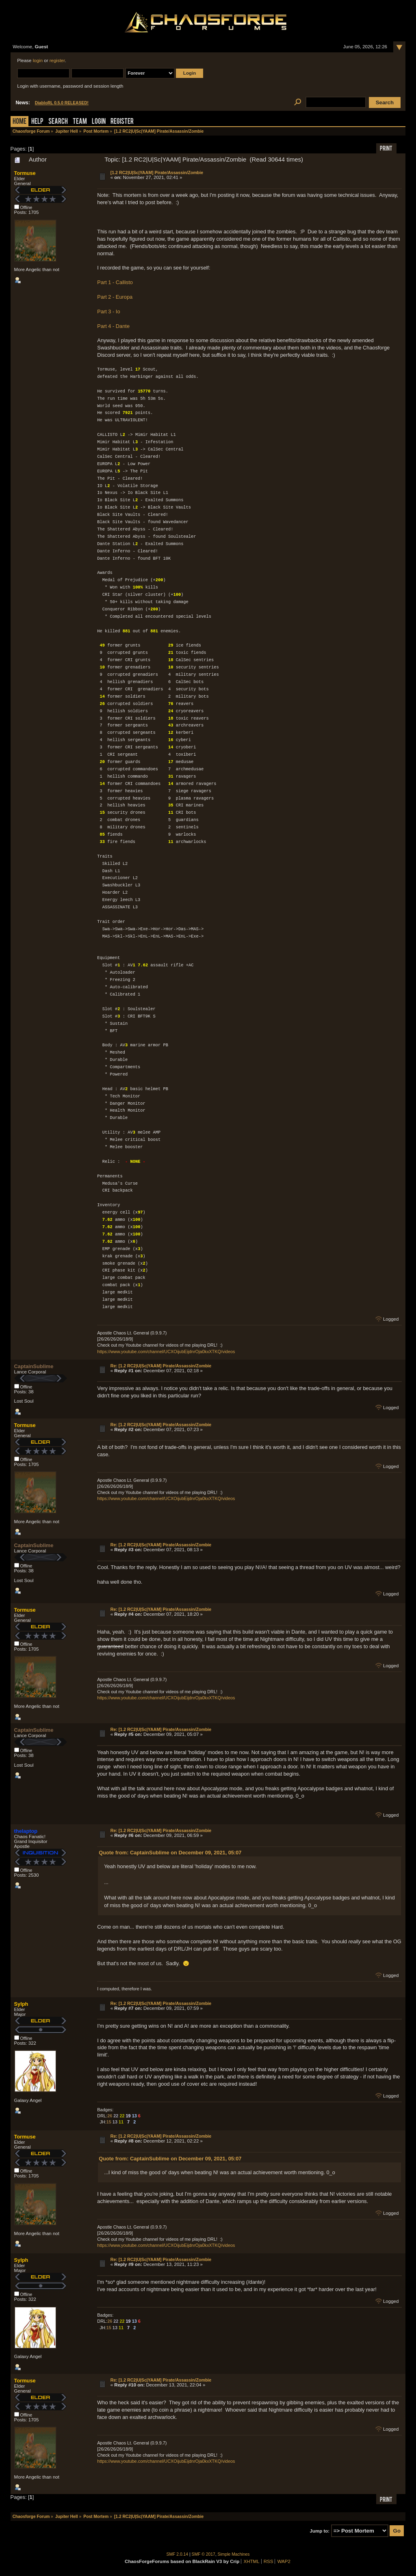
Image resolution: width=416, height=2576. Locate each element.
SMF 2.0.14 (177, 2554)
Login (99, 122)
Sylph (21, 2004)
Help (37, 122)
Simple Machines (234, 2554)
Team (80, 122)
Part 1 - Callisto (114, 282)
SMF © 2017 (203, 2554)
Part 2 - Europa (114, 297)
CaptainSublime (34, 1366)
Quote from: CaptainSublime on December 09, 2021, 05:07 (170, 1853)
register (57, 60)
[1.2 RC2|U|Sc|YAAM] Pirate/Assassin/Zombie (156, 172)
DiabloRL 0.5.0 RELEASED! (62, 103)
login (38, 60)
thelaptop (26, 1831)
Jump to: (320, 2531)
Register (122, 122)
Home (19, 122)
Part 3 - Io (108, 311)
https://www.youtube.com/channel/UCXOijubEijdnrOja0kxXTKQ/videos (166, 1351)
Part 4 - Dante (113, 326)
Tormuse (25, 173)
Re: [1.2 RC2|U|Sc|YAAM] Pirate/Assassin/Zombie (160, 1365)
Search (58, 122)
